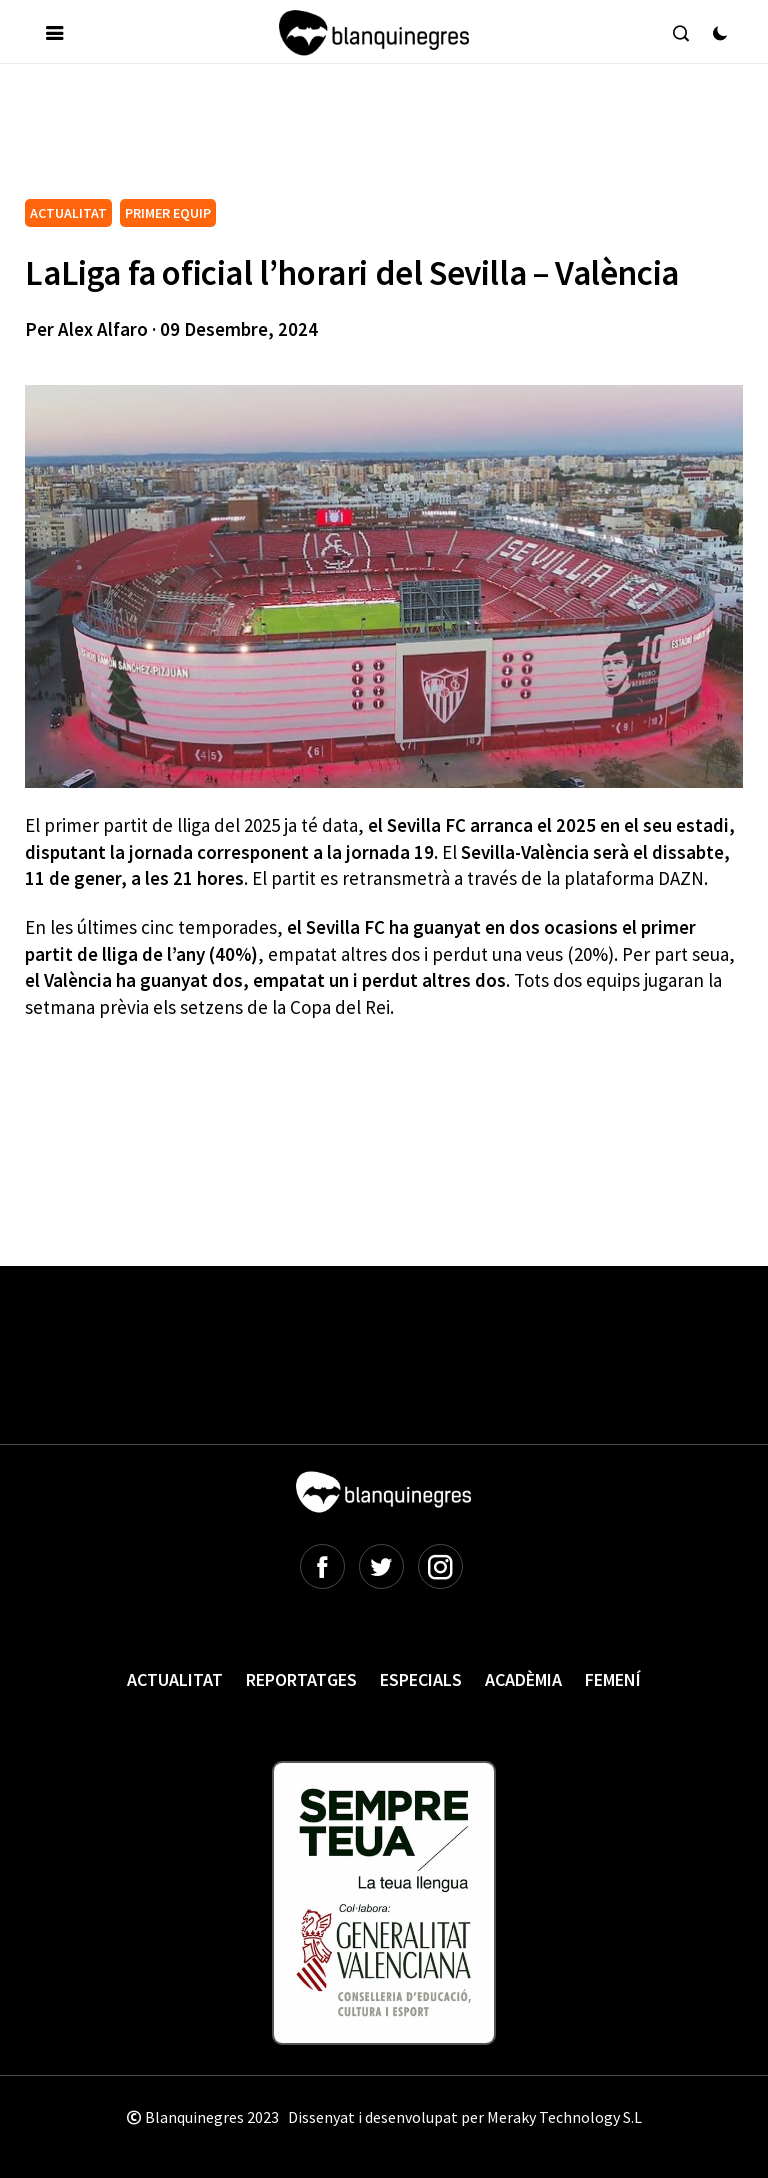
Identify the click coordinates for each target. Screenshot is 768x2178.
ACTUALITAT (68, 213)
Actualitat (175, 1679)
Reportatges (301, 1679)
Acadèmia (523, 1679)
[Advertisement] (389, 139)
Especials (421, 1679)
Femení (613, 1679)
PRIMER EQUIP (168, 213)
